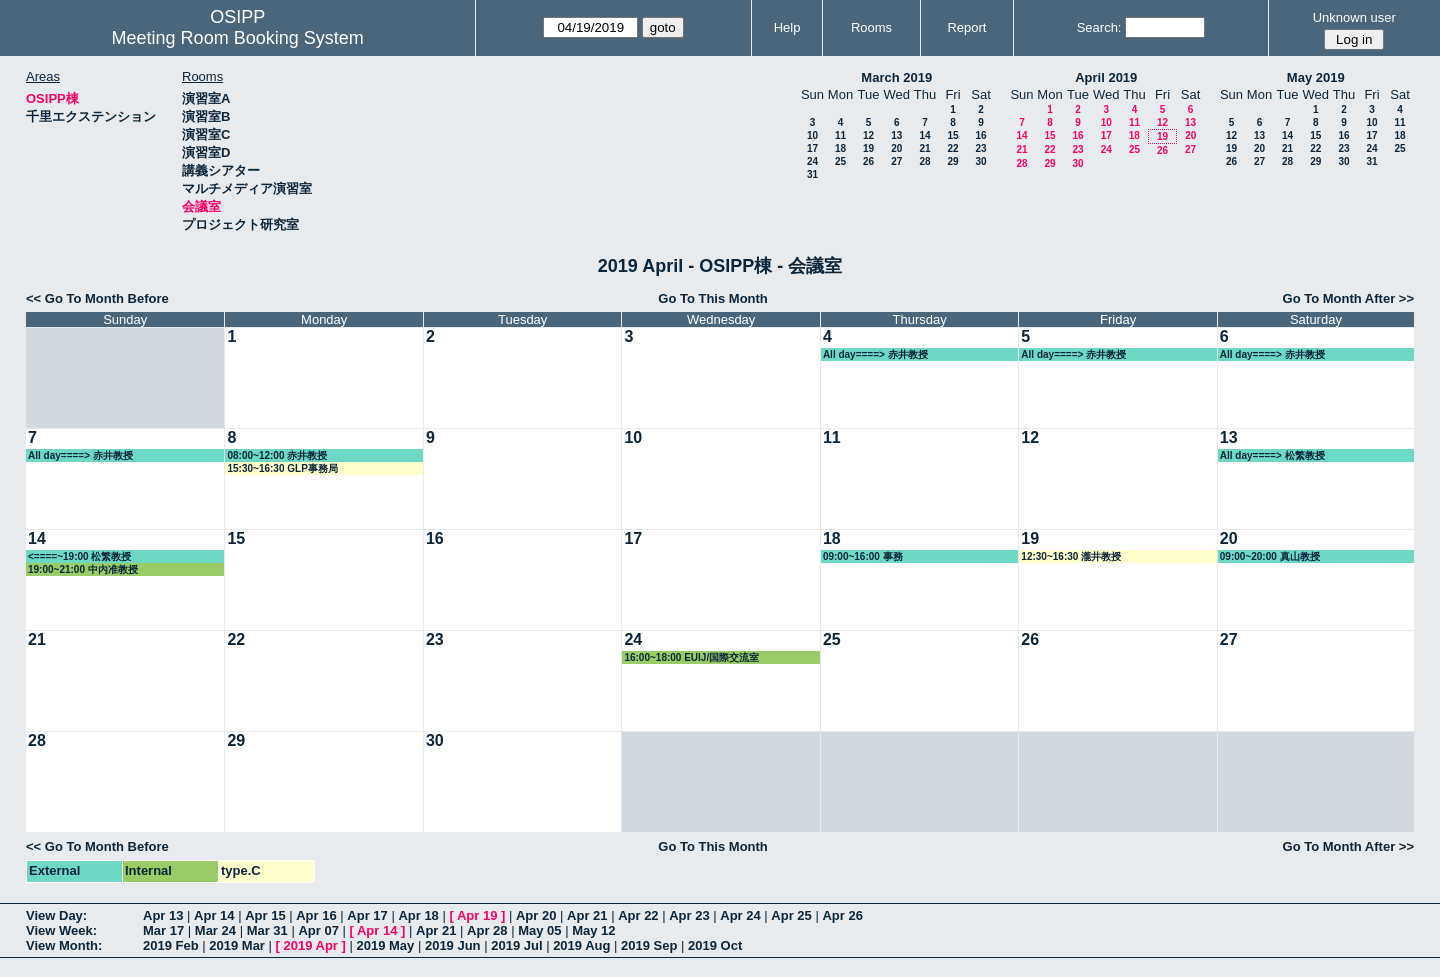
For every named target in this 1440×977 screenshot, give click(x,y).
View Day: (56, 915)
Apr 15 (265, 915)
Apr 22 (638, 915)
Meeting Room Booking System (238, 38)
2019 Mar (237, 945)
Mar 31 (267, 930)
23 (980, 148)
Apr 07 (318, 930)
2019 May (385, 945)
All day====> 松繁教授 (1272, 455)
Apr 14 (214, 915)
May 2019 (1316, 77)
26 (868, 161)
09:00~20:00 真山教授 (1270, 556)
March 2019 (896, 77)
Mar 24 (215, 930)
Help (787, 27)
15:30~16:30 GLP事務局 (282, 468)
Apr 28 (487, 930)
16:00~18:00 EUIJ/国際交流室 (691, 657)
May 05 (539, 930)
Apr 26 (842, 915)
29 (952, 161)
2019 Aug (581, 945)
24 (812, 161)
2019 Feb (171, 945)
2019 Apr (310, 945)
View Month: (64, 945)
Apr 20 (536, 915)
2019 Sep (649, 945)
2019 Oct (715, 945)
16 (980, 135)
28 (924, 161)
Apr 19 (477, 915)
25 (840, 161)
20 (896, 148)
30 (980, 161)
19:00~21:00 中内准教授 (83, 569)
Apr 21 (587, 915)
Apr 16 (316, 915)
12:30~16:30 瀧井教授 (1071, 556)
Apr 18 (418, 915)
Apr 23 (689, 915)
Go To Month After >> (1348, 298)
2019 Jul (516, 945)
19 (868, 148)
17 (812, 148)
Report (966, 27)
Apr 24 (740, 915)
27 (896, 161)
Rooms (871, 27)
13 (896, 135)
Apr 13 (163, 915)
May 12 (593, 930)
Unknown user (1354, 17)
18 (840, 148)
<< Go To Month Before (97, 298)
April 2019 (1106, 77)
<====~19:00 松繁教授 (79, 556)
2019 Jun (453, 945)
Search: (1099, 27)
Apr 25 (791, 915)
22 (952, 148)
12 (868, 135)
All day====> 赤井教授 (875, 354)
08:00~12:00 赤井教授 (277, 455)
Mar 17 (163, 930)
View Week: (61, 930)
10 (812, 135)
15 (952, 135)
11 (840, 135)
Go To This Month (713, 298)
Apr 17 (367, 915)
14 (924, 135)
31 (812, 174)
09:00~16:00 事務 (863, 556)
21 (924, 148)
